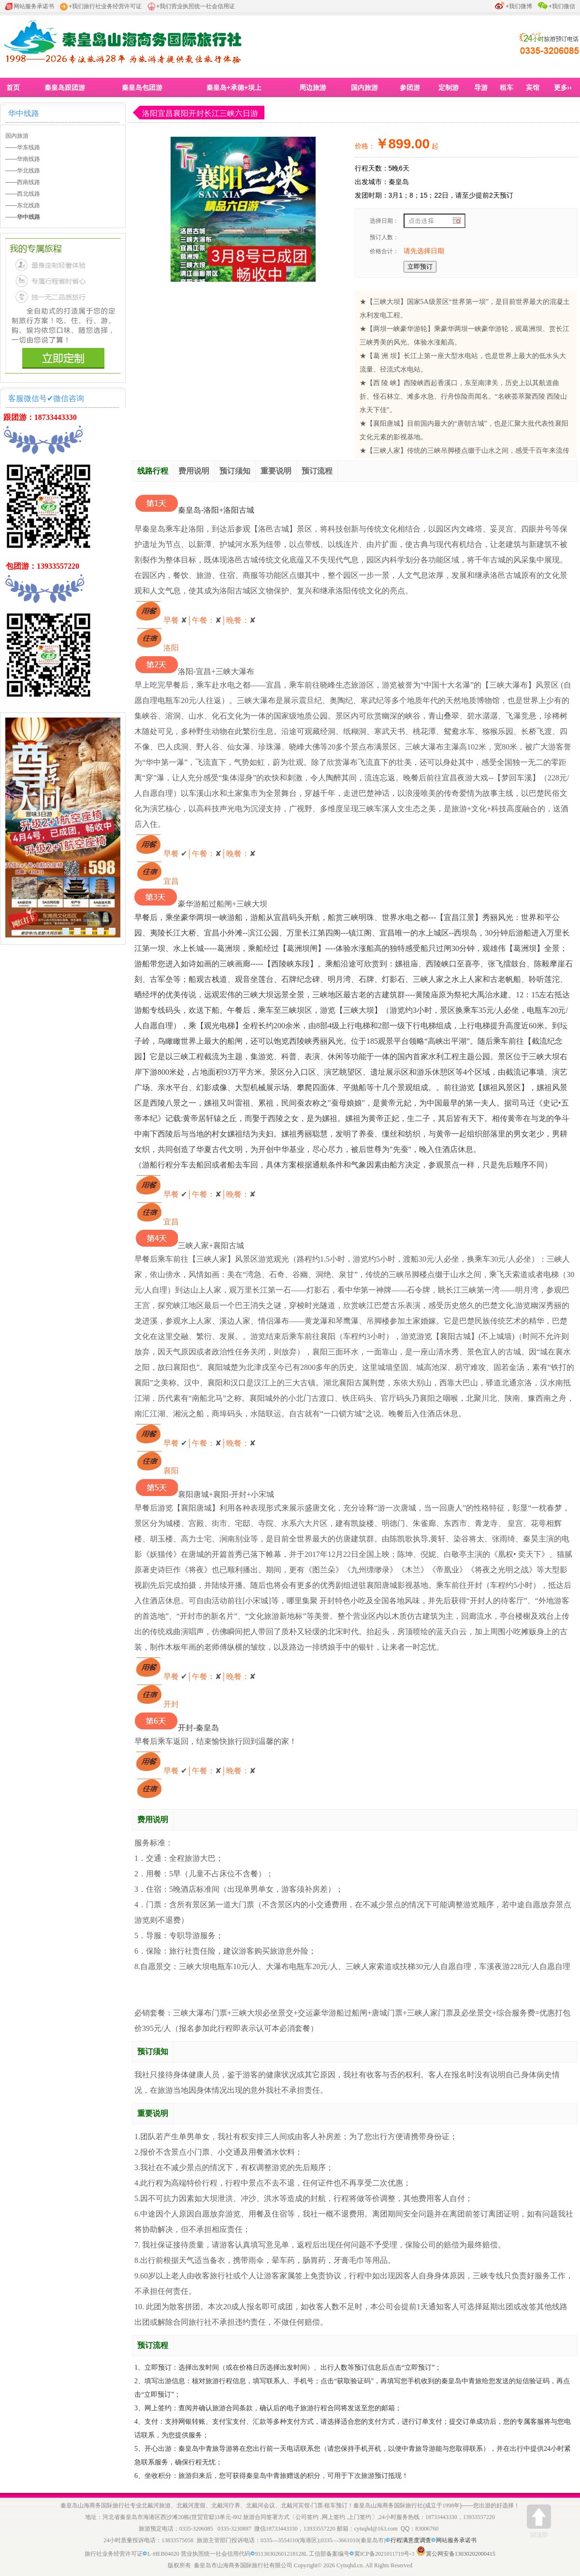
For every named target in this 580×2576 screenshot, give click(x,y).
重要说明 (276, 471)
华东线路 (28, 147)
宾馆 (532, 87)
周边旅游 (312, 87)
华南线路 (28, 159)
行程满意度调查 (413, 2540)
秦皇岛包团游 (142, 87)
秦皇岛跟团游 (64, 87)
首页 (13, 87)
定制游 (448, 87)
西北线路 (28, 193)
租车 (506, 87)
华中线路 (23, 113)
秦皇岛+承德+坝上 (233, 87)
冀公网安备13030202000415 (460, 2553)
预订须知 (234, 471)
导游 (481, 87)
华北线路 (28, 170)
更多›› (563, 87)
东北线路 (28, 205)
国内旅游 (364, 87)
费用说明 (193, 471)
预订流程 (317, 471)
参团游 (410, 87)
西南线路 (28, 182)
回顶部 (539, 2521)
